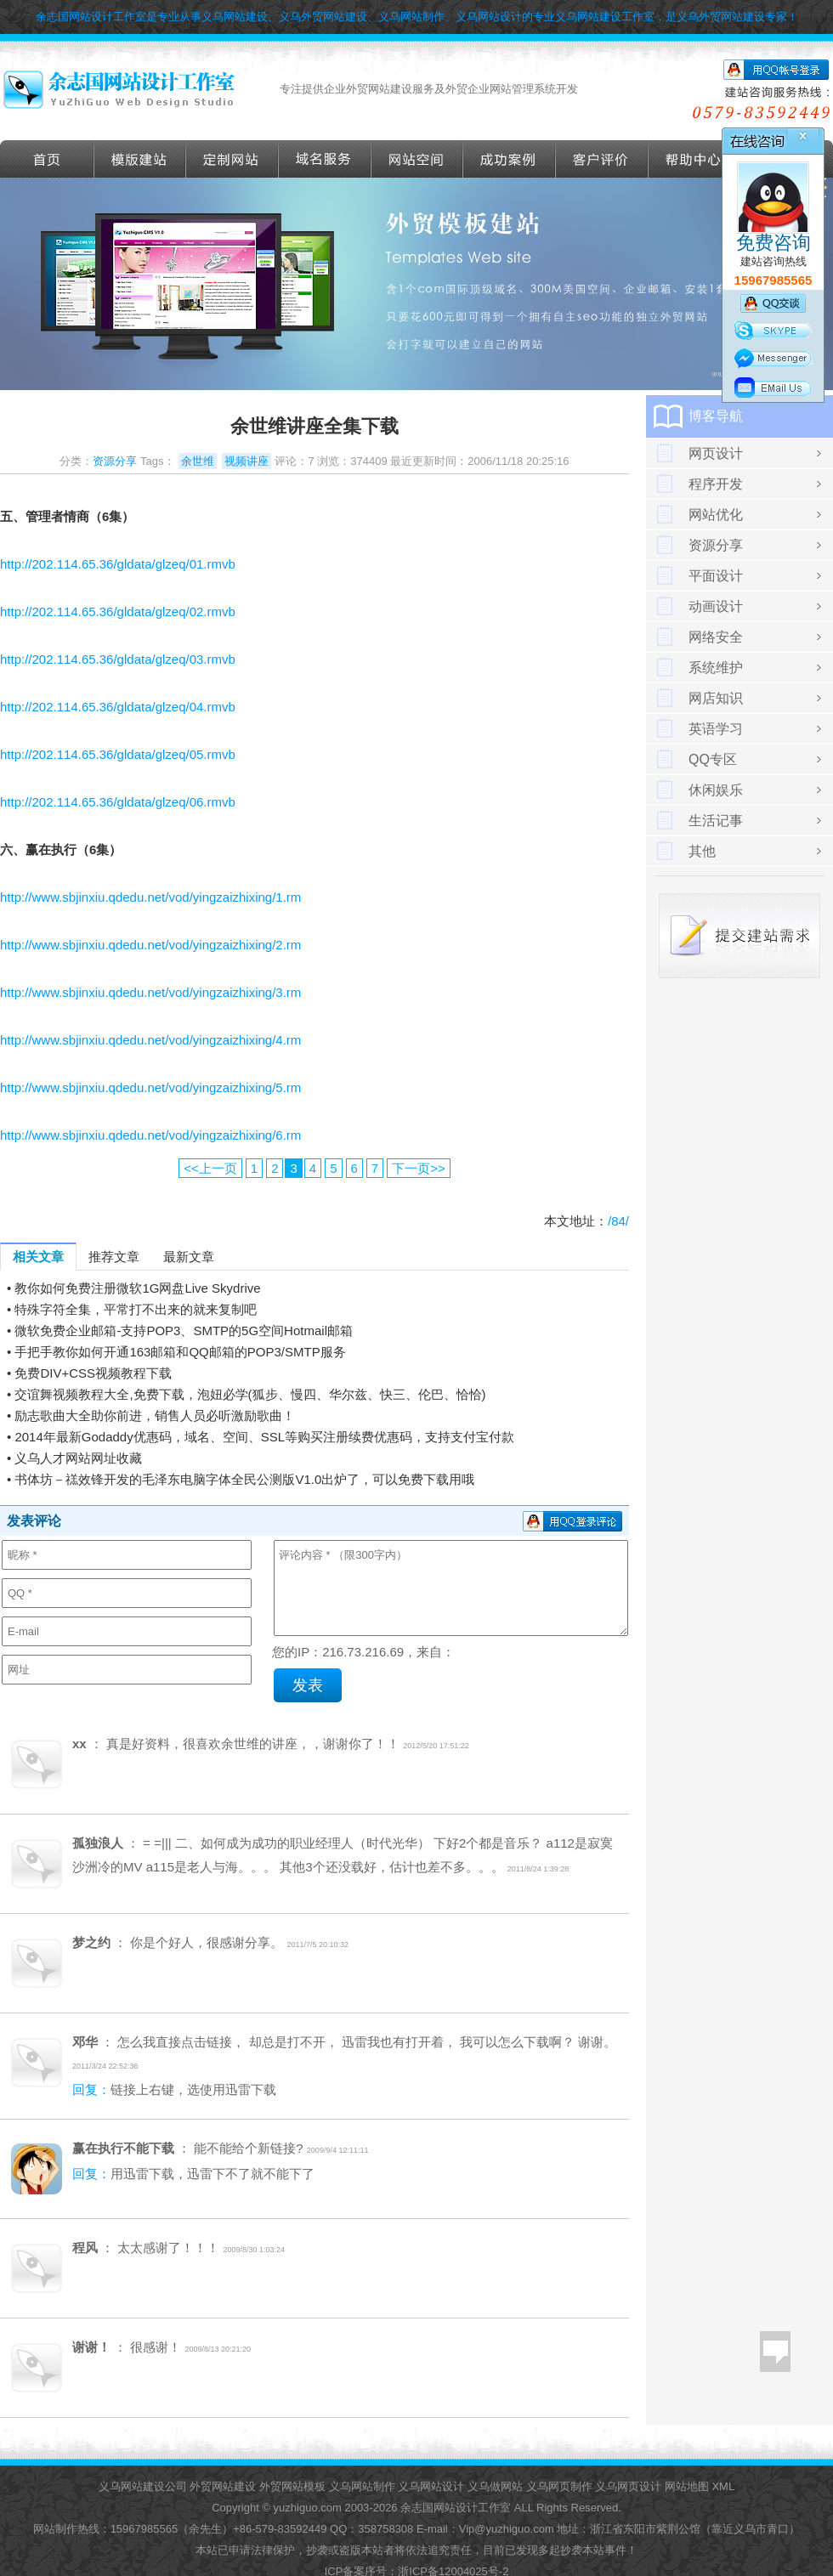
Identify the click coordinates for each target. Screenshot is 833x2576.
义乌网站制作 (362, 2486)
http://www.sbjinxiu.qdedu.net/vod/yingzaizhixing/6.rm (150, 1135)
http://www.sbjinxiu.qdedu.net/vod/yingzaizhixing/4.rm (150, 1040)
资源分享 (115, 461)
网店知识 (715, 698)
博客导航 (715, 416)
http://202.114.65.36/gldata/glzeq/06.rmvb (117, 802)
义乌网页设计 (628, 2486)
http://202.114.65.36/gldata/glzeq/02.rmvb (117, 611)
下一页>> (418, 1168)
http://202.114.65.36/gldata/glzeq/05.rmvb (117, 754)
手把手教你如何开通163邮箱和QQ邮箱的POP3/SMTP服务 (179, 1352)
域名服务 (325, 159)
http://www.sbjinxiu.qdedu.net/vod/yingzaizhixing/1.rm (150, 897)
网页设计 (715, 453)
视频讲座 (246, 461)
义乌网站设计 (431, 2486)
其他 (702, 851)
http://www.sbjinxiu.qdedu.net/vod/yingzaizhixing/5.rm (150, 1087)
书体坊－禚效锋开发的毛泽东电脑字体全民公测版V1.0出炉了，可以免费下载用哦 (244, 1479)
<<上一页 (210, 1168)
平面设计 (715, 576)
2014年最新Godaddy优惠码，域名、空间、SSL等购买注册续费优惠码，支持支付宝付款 (264, 1437)
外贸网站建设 (223, 2486)
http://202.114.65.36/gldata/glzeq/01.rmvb (117, 564)
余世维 (197, 461)
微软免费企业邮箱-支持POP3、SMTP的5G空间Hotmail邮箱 (183, 1330)
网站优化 (715, 514)
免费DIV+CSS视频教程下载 (93, 1373)
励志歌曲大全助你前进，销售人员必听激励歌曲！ (154, 1415)
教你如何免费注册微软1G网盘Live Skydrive (137, 1288)
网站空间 (417, 159)
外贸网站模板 (292, 2486)
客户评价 (602, 159)
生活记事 (715, 820)
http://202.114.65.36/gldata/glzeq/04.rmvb (117, 706)
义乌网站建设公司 (143, 2486)
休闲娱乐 (715, 790)
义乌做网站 (495, 2486)
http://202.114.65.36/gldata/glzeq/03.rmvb (117, 659)
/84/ (618, 1221)
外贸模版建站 (140, 159)
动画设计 (715, 606)
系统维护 (715, 667)
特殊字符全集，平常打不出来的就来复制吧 (135, 1309)
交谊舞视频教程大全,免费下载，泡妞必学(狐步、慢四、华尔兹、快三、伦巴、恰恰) (249, 1394)
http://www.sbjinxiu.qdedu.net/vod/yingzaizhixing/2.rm (150, 944)
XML (722, 2486)
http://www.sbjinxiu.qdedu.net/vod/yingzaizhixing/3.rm (150, 992)
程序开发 (715, 484)
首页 (47, 159)
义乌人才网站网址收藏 (78, 1458)
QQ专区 (712, 759)
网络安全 (715, 637)
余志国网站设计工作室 (455, 2507)
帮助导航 (694, 159)
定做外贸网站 (232, 159)
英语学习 (715, 729)
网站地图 (687, 2486)
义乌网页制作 (559, 2486)
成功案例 (509, 159)
